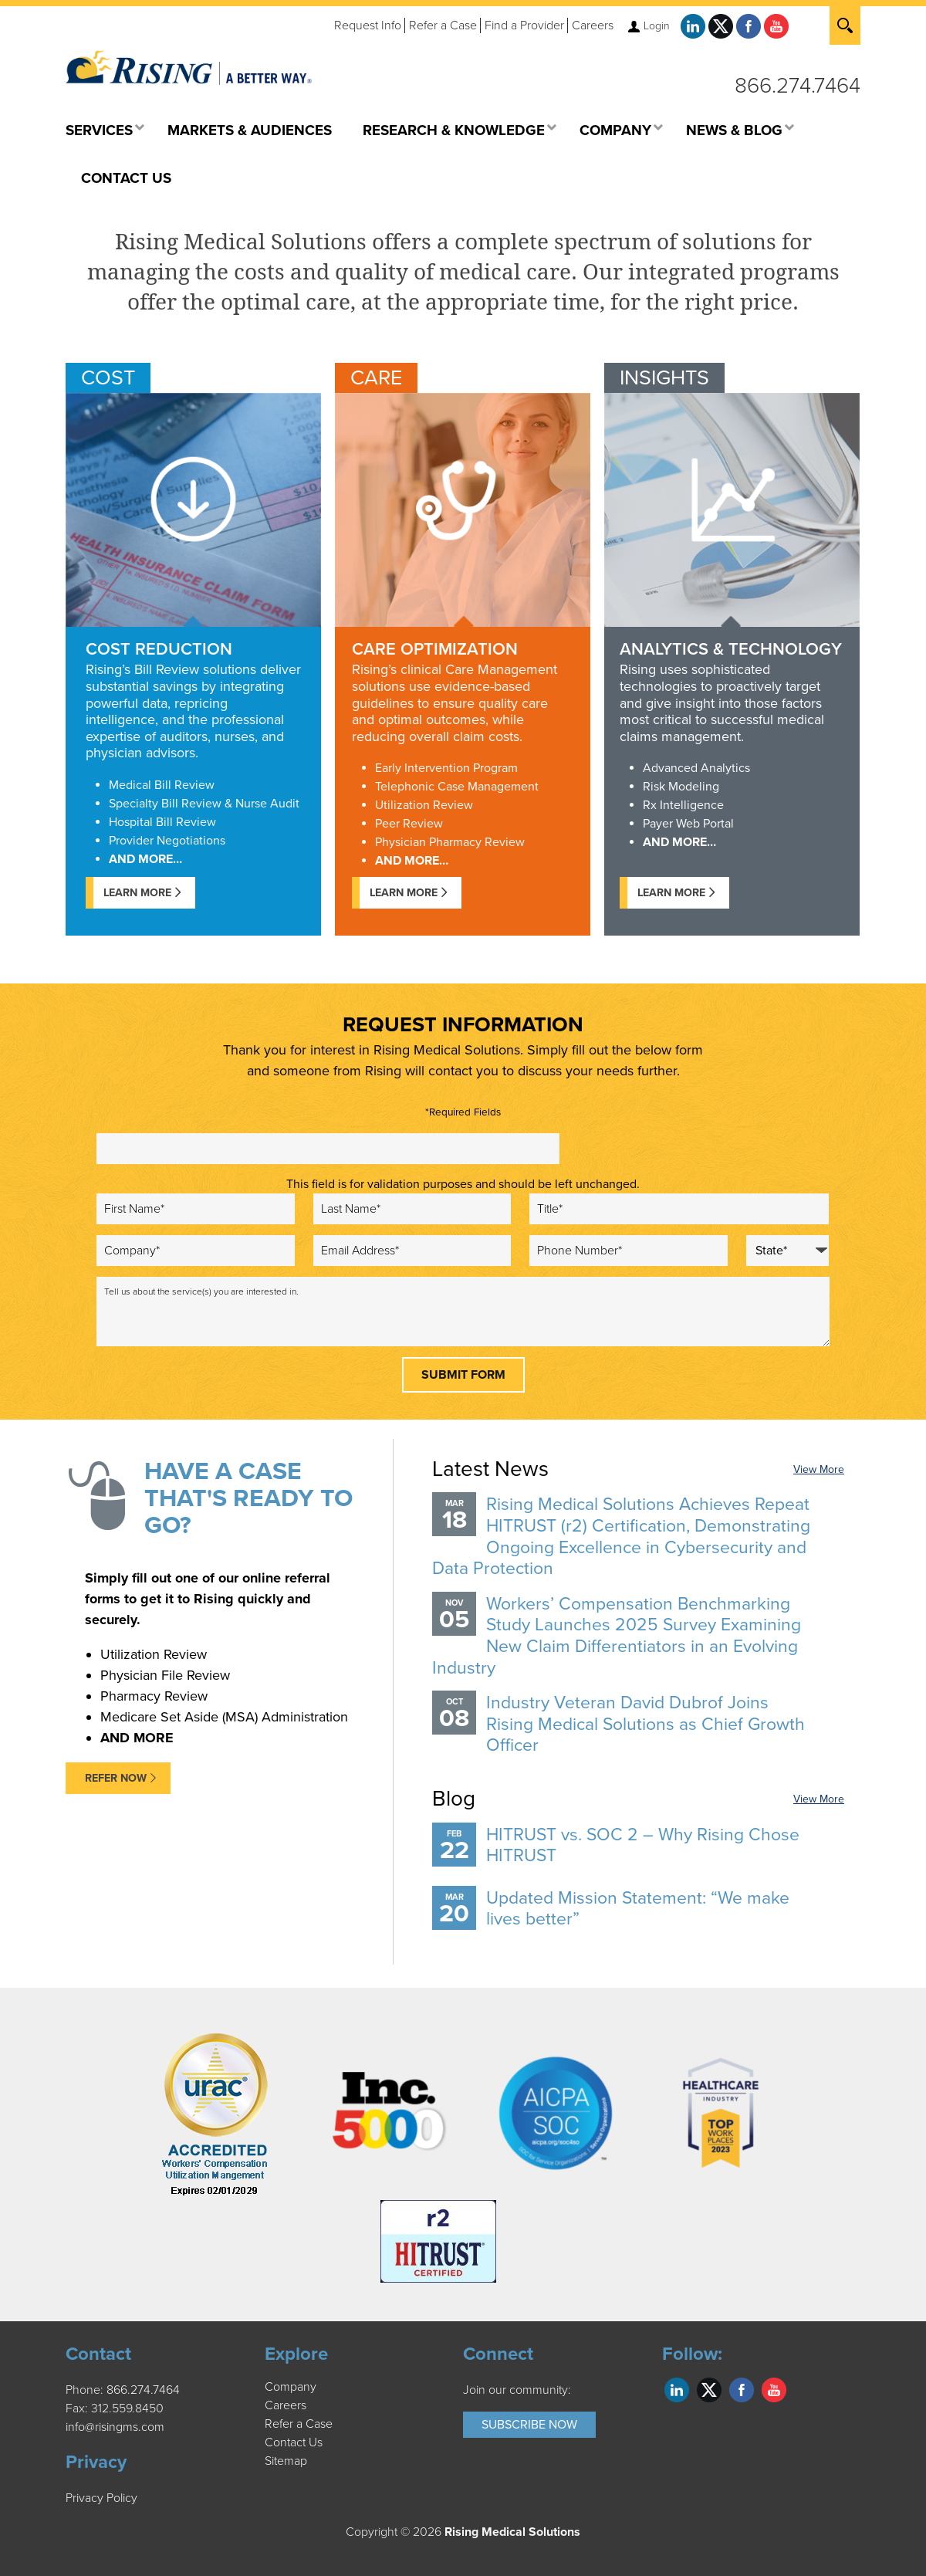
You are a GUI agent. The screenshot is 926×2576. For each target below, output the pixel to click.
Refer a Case (443, 25)
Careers (592, 25)
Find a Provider (524, 25)
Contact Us (294, 2442)
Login (657, 25)
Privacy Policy (101, 2498)
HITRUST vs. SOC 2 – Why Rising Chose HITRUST (642, 1845)
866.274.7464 (797, 86)
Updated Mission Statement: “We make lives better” (637, 1909)
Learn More (137, 892)
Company (290, 2387)
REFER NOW (116, 1778)
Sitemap (286, 2461)
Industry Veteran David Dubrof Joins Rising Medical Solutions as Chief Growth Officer (645, 1724)
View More (818, 1469)
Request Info (367, 25)
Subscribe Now (529, 2424)
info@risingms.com (115, 2427)
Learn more (671, 892)
